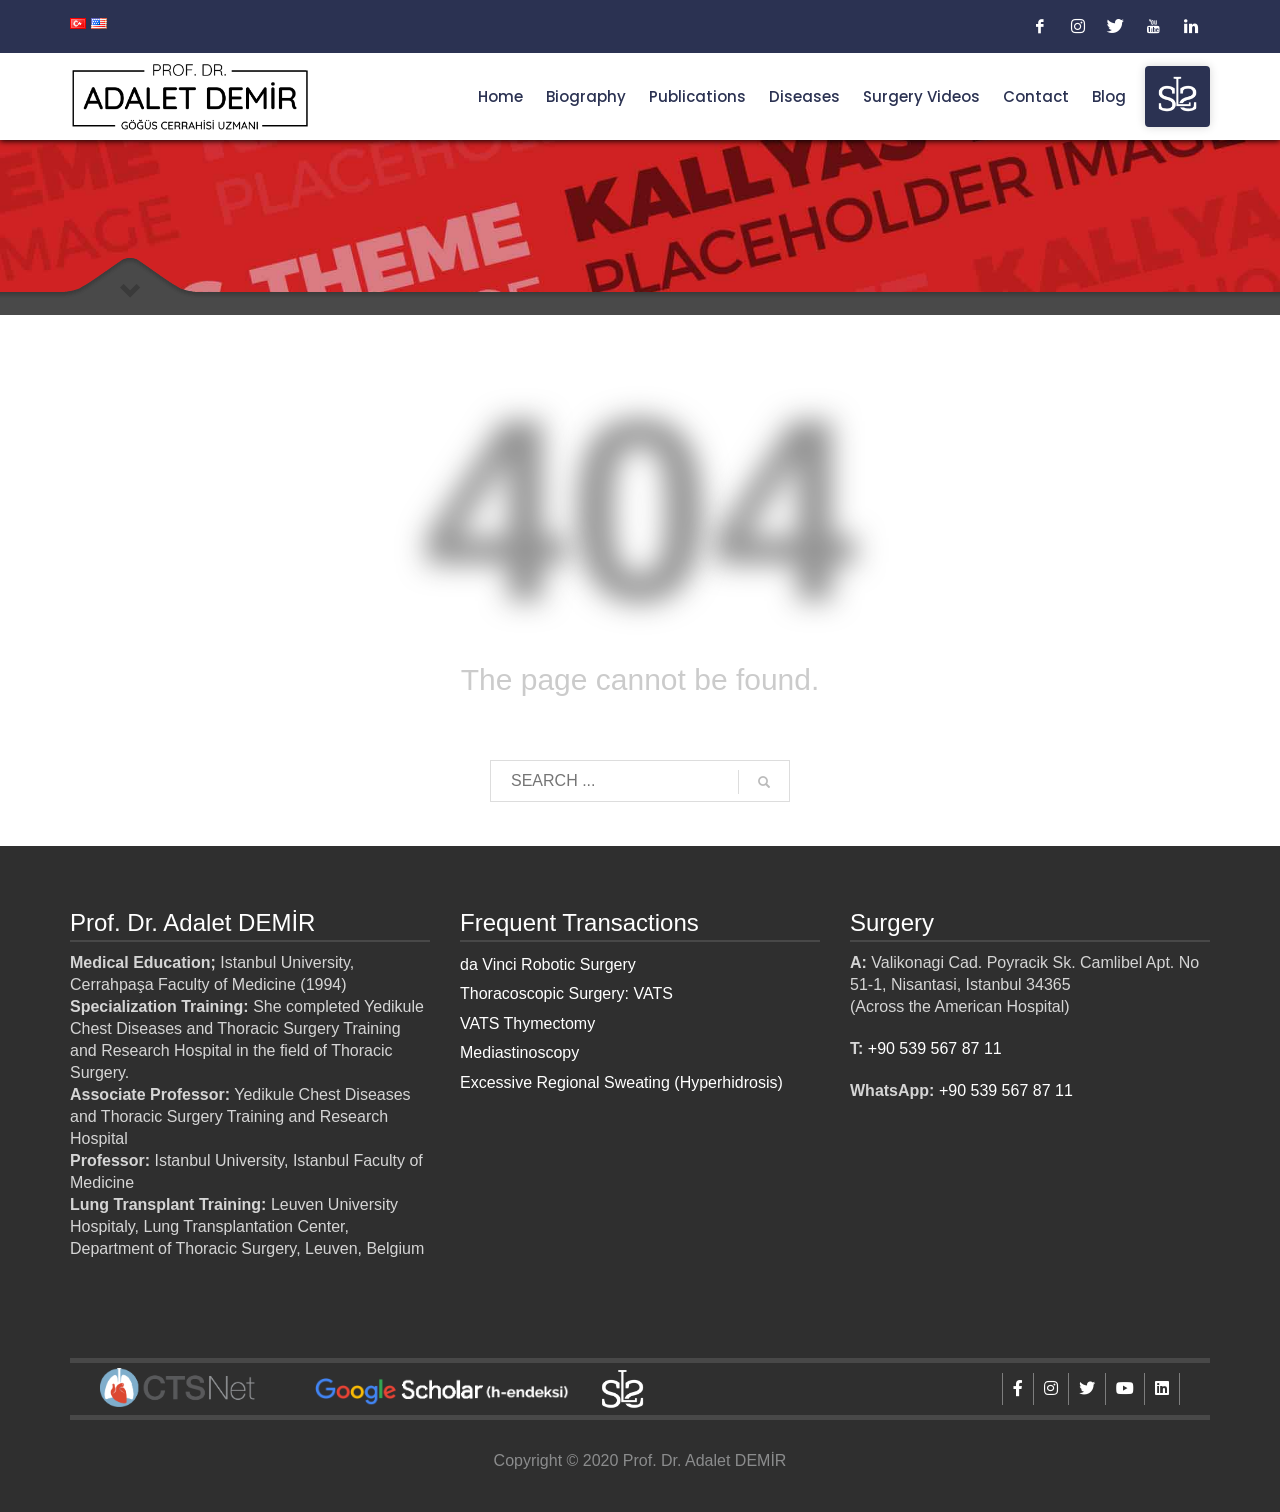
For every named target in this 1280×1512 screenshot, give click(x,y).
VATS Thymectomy (527, 1023)
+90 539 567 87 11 (935, 1048)
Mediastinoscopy (519, 1052)
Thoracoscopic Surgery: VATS (566, 993)
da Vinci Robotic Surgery (548, 964)
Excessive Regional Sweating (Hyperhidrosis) (621, 1082)
